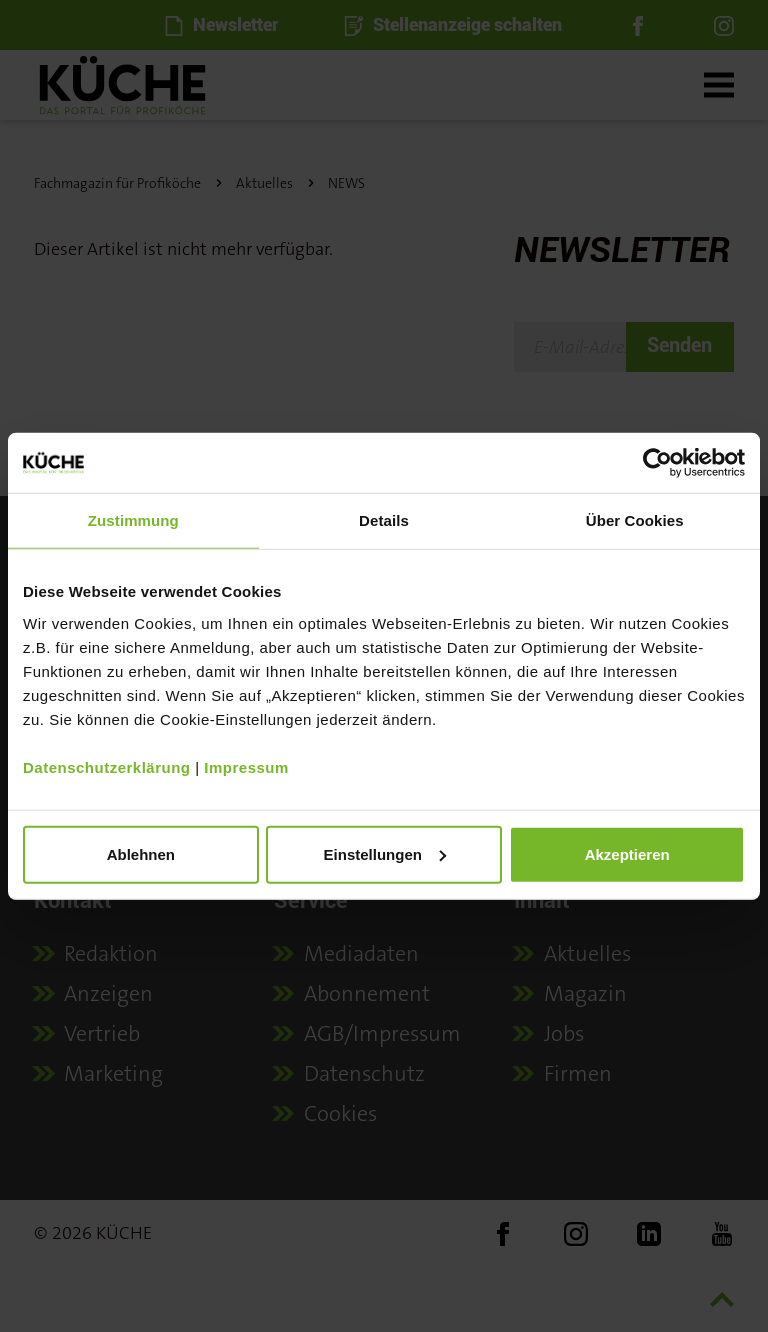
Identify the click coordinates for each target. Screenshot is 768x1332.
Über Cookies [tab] (635, 520)
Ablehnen (141, 853)
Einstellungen (385, 853)
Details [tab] (384, 520)
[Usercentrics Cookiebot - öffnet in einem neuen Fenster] (657, 463)
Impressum (246, 766)
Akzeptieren (627, 853)
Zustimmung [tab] (133, 520)
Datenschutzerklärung (107, 766)
